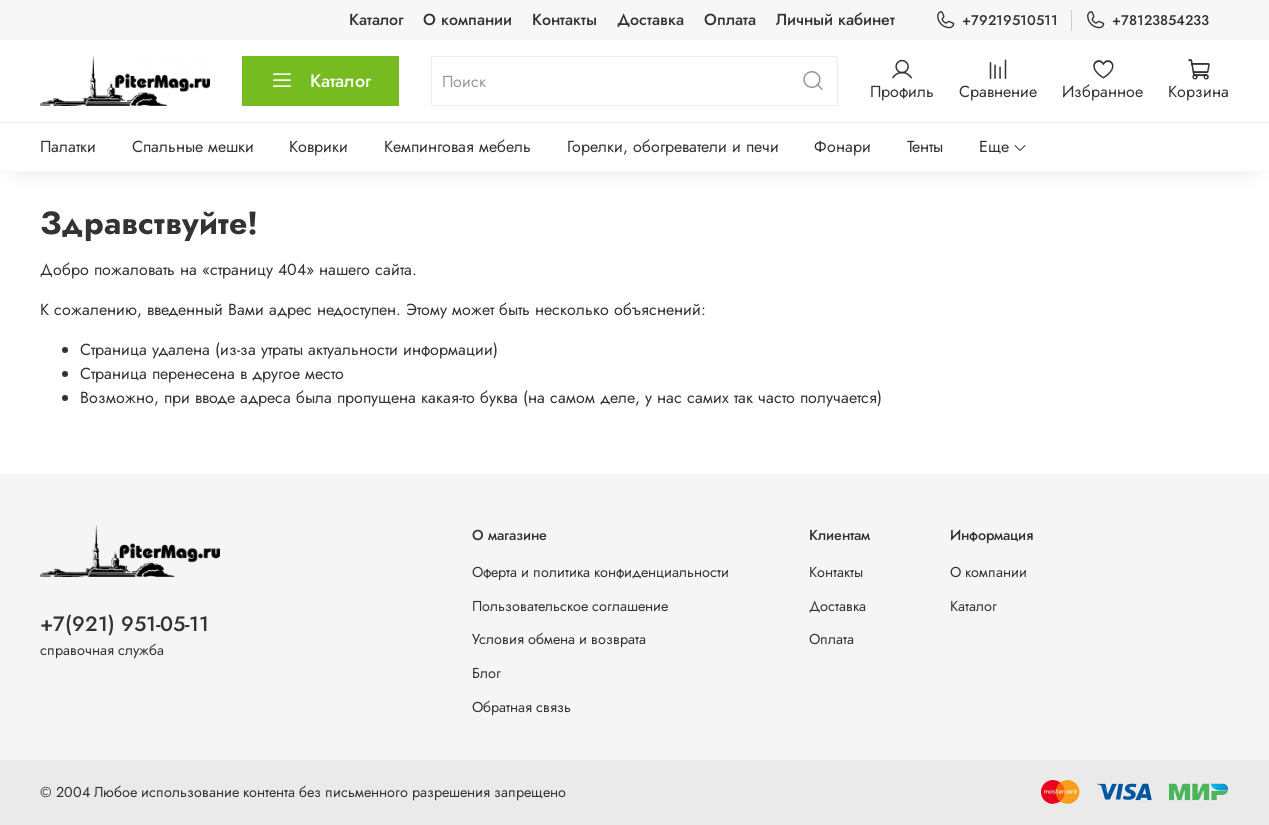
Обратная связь (521, 707)
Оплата (730, 19)
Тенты (925, 146)
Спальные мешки (193, 146)
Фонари (842, 146)
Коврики (318, 146)
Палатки (68, 146)
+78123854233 (1147, 20)
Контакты (564, 19)
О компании (467, 19)
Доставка (650, 19)
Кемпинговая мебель (457, 146)
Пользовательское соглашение (570, 606)
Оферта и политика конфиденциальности (600, 572)
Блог (486, 673)
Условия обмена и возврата (559, 639)
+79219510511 (996, 20)
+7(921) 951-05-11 (124, 624)
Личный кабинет (835, 19)
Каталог (376, 19)
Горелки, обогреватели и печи (673, 146)
